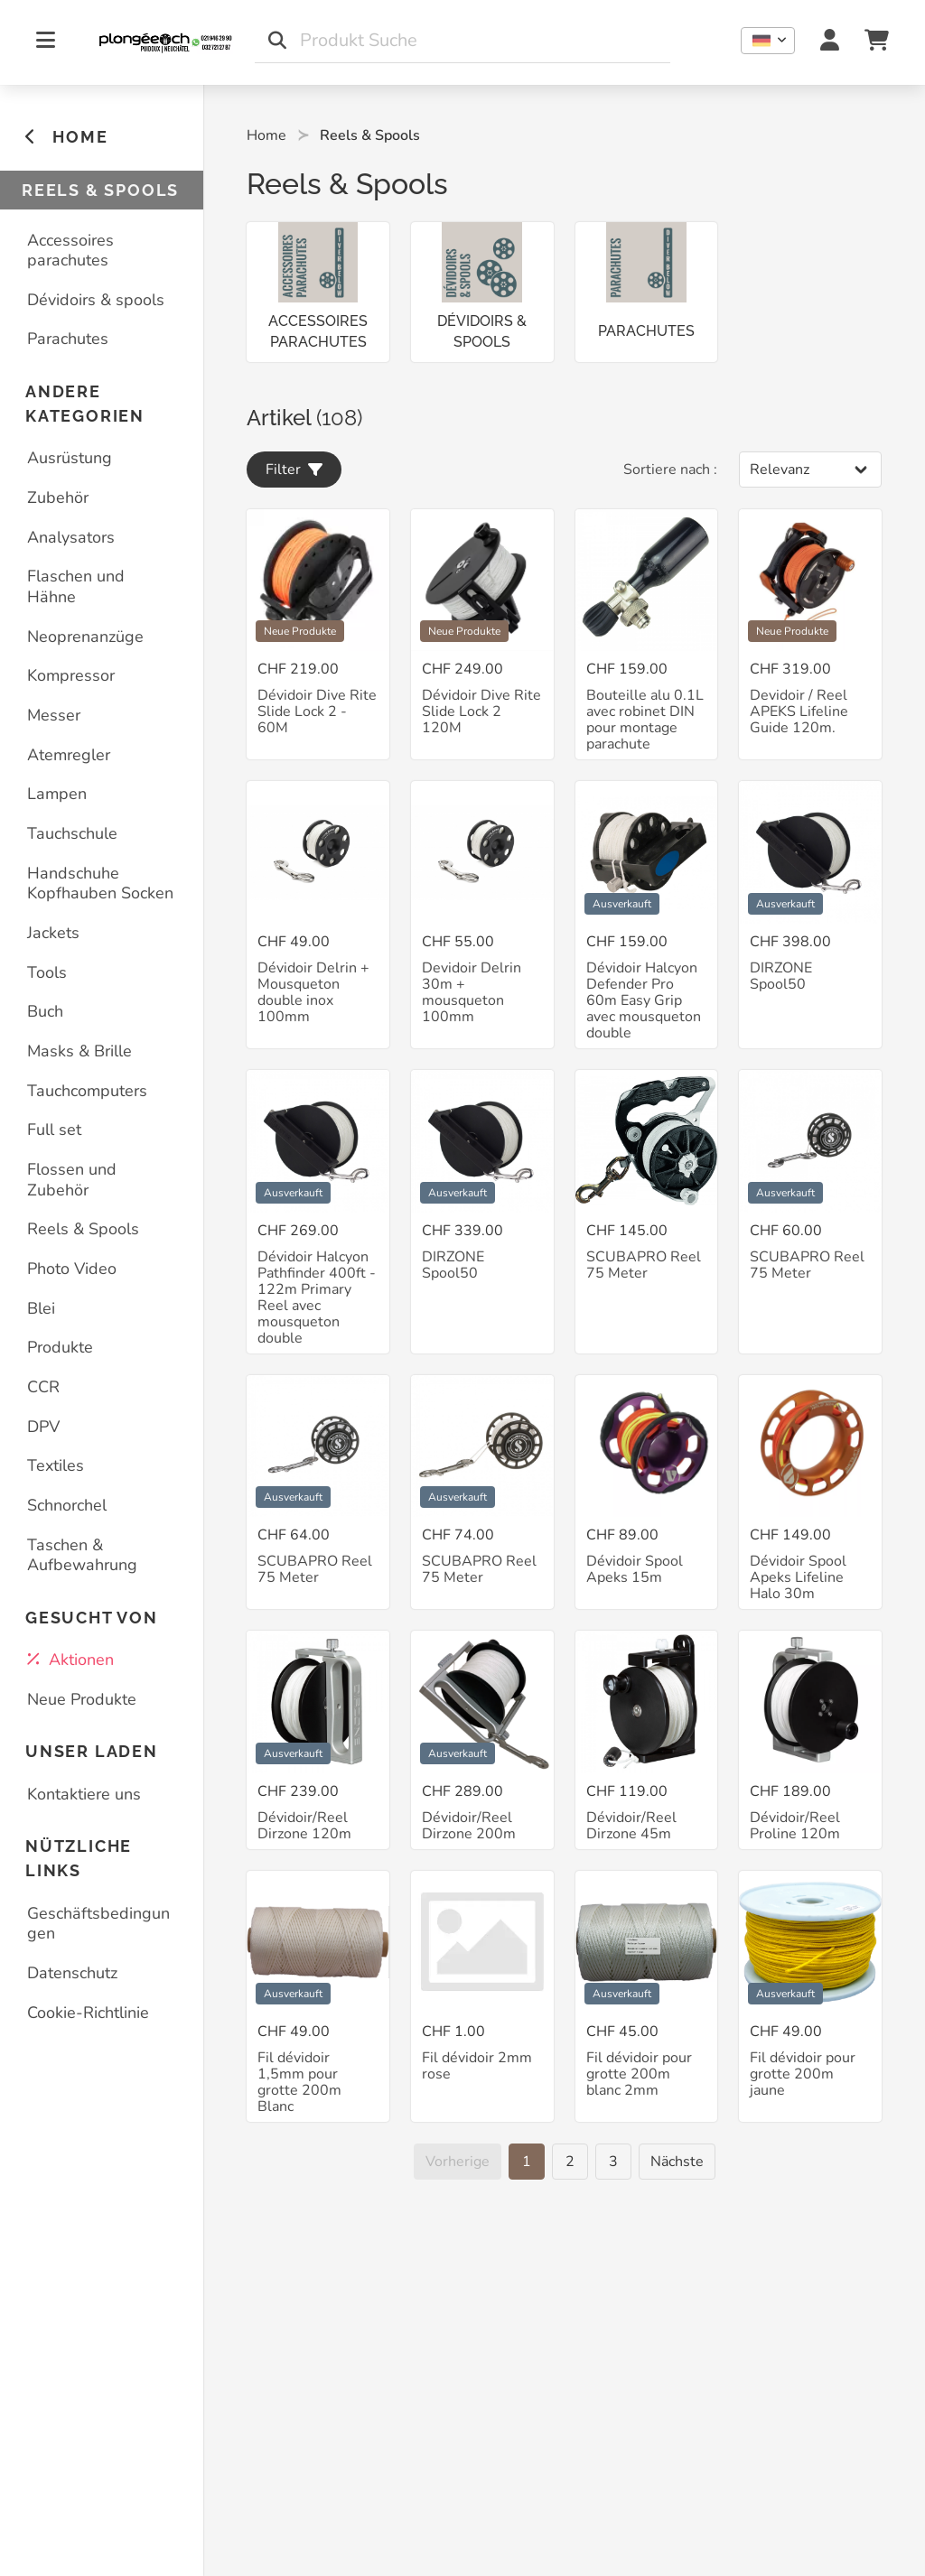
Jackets (53, 933)
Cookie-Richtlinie (88, 2012)
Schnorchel (67, 1505)
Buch (45, 1011)
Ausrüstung (69, 458)
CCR (43, 1387)
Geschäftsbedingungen (98, 1923)
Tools (47, 972)
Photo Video (72, 1268)
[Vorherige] (457, 2162)
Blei (41, 1308)
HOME (66, 136)
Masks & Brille (79, 1051)
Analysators (71, 537)
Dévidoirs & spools (95, 300)
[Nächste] (677, 2162)
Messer (53, 715)
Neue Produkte (81, 1699)
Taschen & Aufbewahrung (82, 1555)
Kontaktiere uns (84, 1794)
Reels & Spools (83, 1229)
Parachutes (67, 338)
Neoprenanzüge (85, 636)
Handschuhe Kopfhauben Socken (100, 883)
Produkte (60, 1347)
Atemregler (68, 755)
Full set (54, 1129)
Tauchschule (72, 833)
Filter (294, 469)
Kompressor (71, 675)
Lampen (57, 793)
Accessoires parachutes (70, 250)
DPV (43, 1426)
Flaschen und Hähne (76, 586)
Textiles (55, 1465)
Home (266, 135)
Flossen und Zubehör (72, 1179)
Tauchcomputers (87, 1091)
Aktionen (70, 1659)
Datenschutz (72, 1973)
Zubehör (58, 497)
